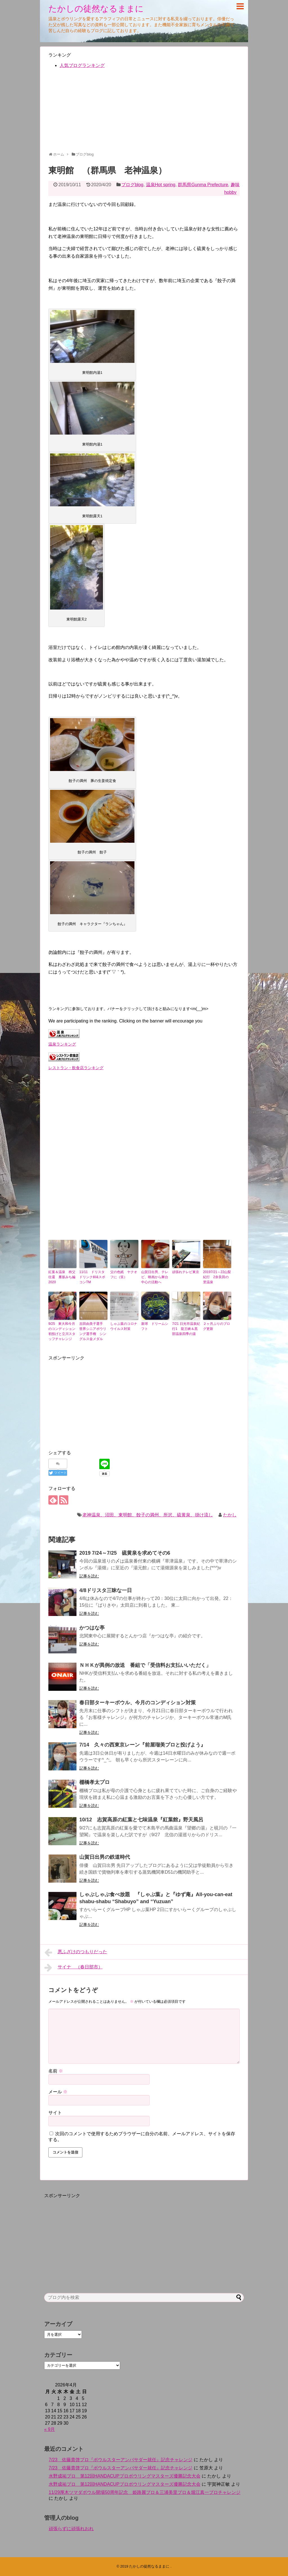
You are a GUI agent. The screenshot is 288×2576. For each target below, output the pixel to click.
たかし (230, 1514)
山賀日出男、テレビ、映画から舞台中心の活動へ (154, 1277)
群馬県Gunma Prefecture (203, 184)
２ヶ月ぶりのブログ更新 (216, 1326)
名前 (55, 2071)
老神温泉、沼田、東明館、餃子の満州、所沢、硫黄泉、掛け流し (147, 1514)
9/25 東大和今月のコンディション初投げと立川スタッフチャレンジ (61, 1331)
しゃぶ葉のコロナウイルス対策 (123, 1326)
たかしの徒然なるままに (96, 8)
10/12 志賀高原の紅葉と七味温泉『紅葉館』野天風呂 (141, 1819)
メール (58, 2091)
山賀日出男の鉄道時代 (104, 1857)
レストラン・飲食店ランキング (76, 1068)
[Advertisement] (144, 112)
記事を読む (89, 1576)
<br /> (65, 1110)
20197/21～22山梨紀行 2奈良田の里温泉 (217, 1277)
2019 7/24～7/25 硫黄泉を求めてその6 (124, 1553)
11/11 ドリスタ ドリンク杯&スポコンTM (93, 1277)
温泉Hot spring (161, 184)
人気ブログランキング (82, 65)
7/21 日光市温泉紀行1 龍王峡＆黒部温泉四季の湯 (186, 1329)
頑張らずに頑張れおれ (71, 2528)
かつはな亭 (92, 1628)
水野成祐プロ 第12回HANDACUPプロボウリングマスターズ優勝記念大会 (125, 2476)
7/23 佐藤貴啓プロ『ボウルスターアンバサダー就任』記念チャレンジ (120, 2459)
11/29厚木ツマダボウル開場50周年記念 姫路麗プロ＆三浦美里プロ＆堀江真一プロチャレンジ (144, 2492)
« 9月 (49, 2429)
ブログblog (132, 184)
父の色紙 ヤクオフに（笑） (123, 1274)
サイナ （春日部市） (73, 1967)
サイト (55, 2112)
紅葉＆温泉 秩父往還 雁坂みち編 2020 (62, 1277)
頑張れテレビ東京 (185, 1272)
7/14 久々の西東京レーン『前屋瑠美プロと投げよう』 (142, 1745)
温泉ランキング (62, 1044)
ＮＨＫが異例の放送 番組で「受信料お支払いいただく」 (145, 1665)
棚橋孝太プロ (94, 1782)
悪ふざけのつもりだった (75, 1952)
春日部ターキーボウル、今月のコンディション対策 (137, 1702)
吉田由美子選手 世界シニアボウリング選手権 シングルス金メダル (92, 1331)
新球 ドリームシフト (154, 1326)
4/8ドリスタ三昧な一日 (105, 1590)
